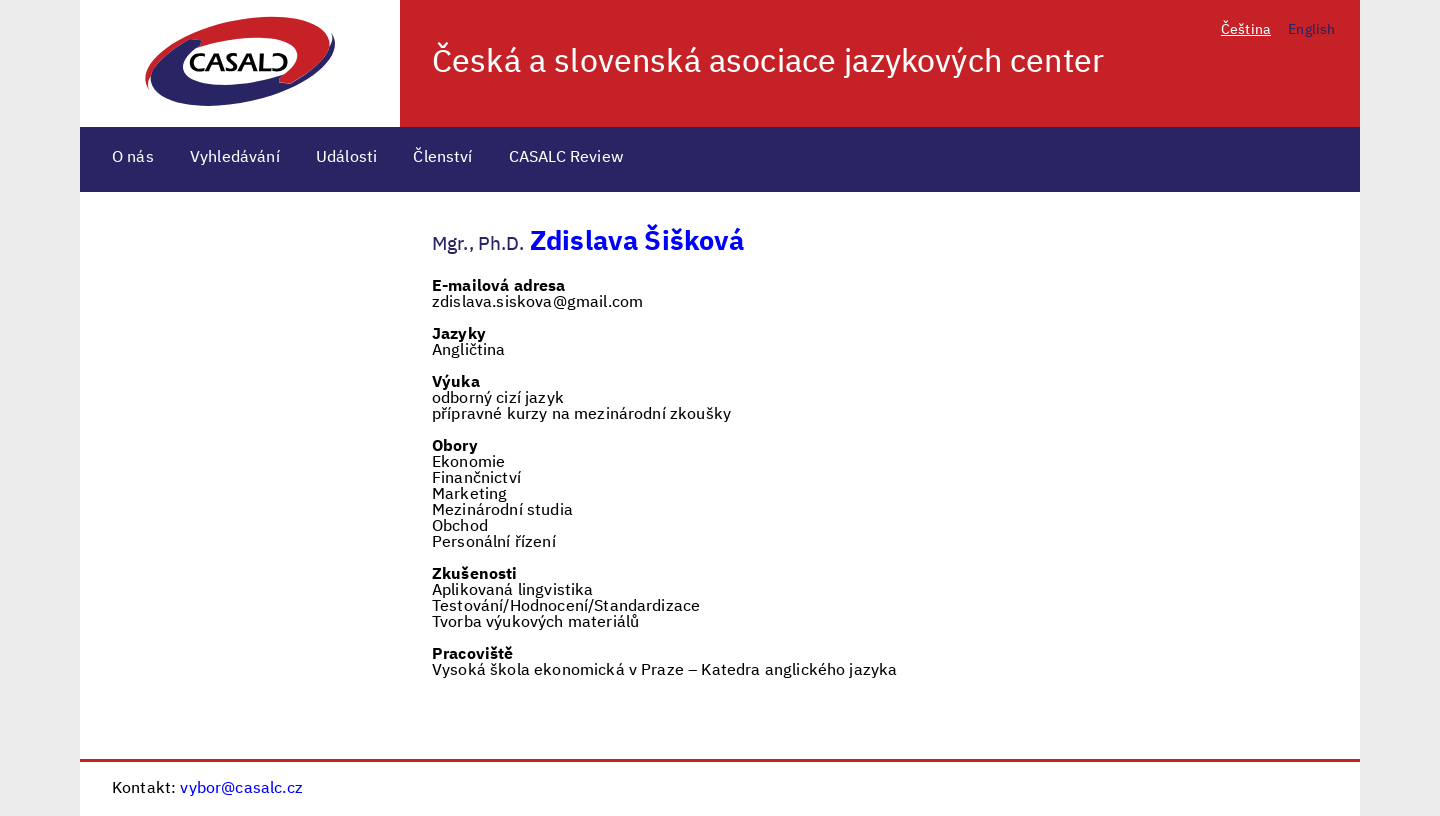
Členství (442, 158)
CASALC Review (566, 158)
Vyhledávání (235, 158)
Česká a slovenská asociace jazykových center (768, 63)
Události (346, 158)
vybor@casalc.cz (241, 789)
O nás (133, 158)
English (1311, 30)
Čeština (1246, 30)
